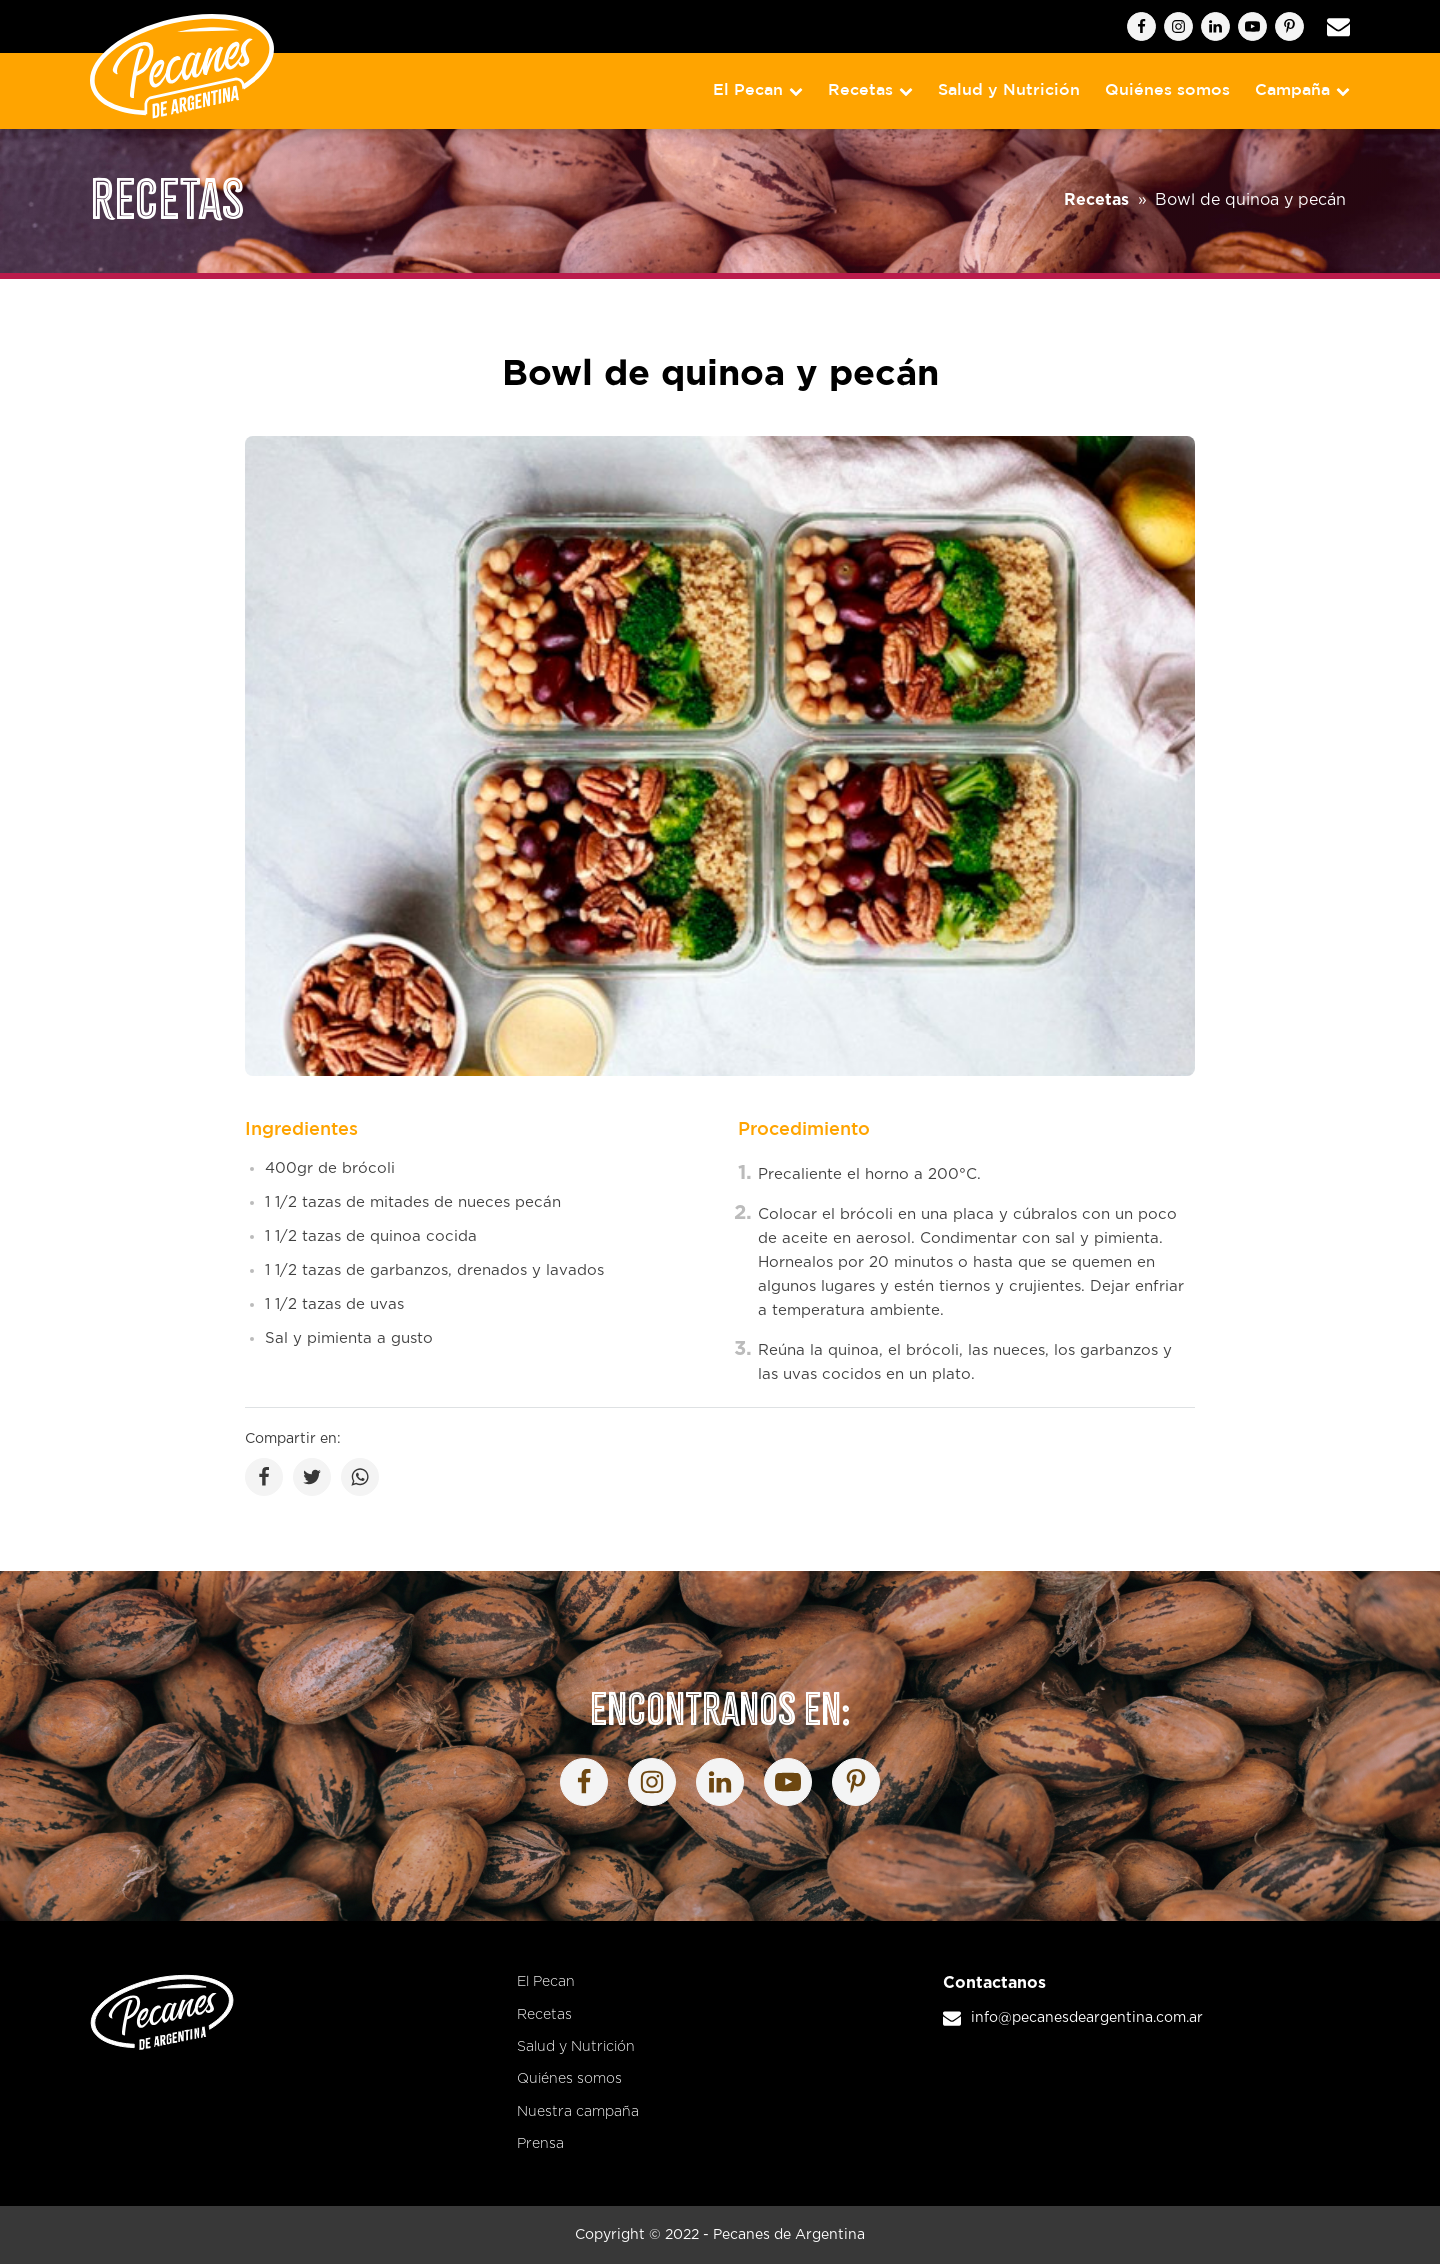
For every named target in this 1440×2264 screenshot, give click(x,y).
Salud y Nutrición (1009, 90)
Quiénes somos (1167, 90)
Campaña (1302, 90)
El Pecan (758, 90)
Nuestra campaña (578, 2112)
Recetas (870, 90)
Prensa (540, 2144)
